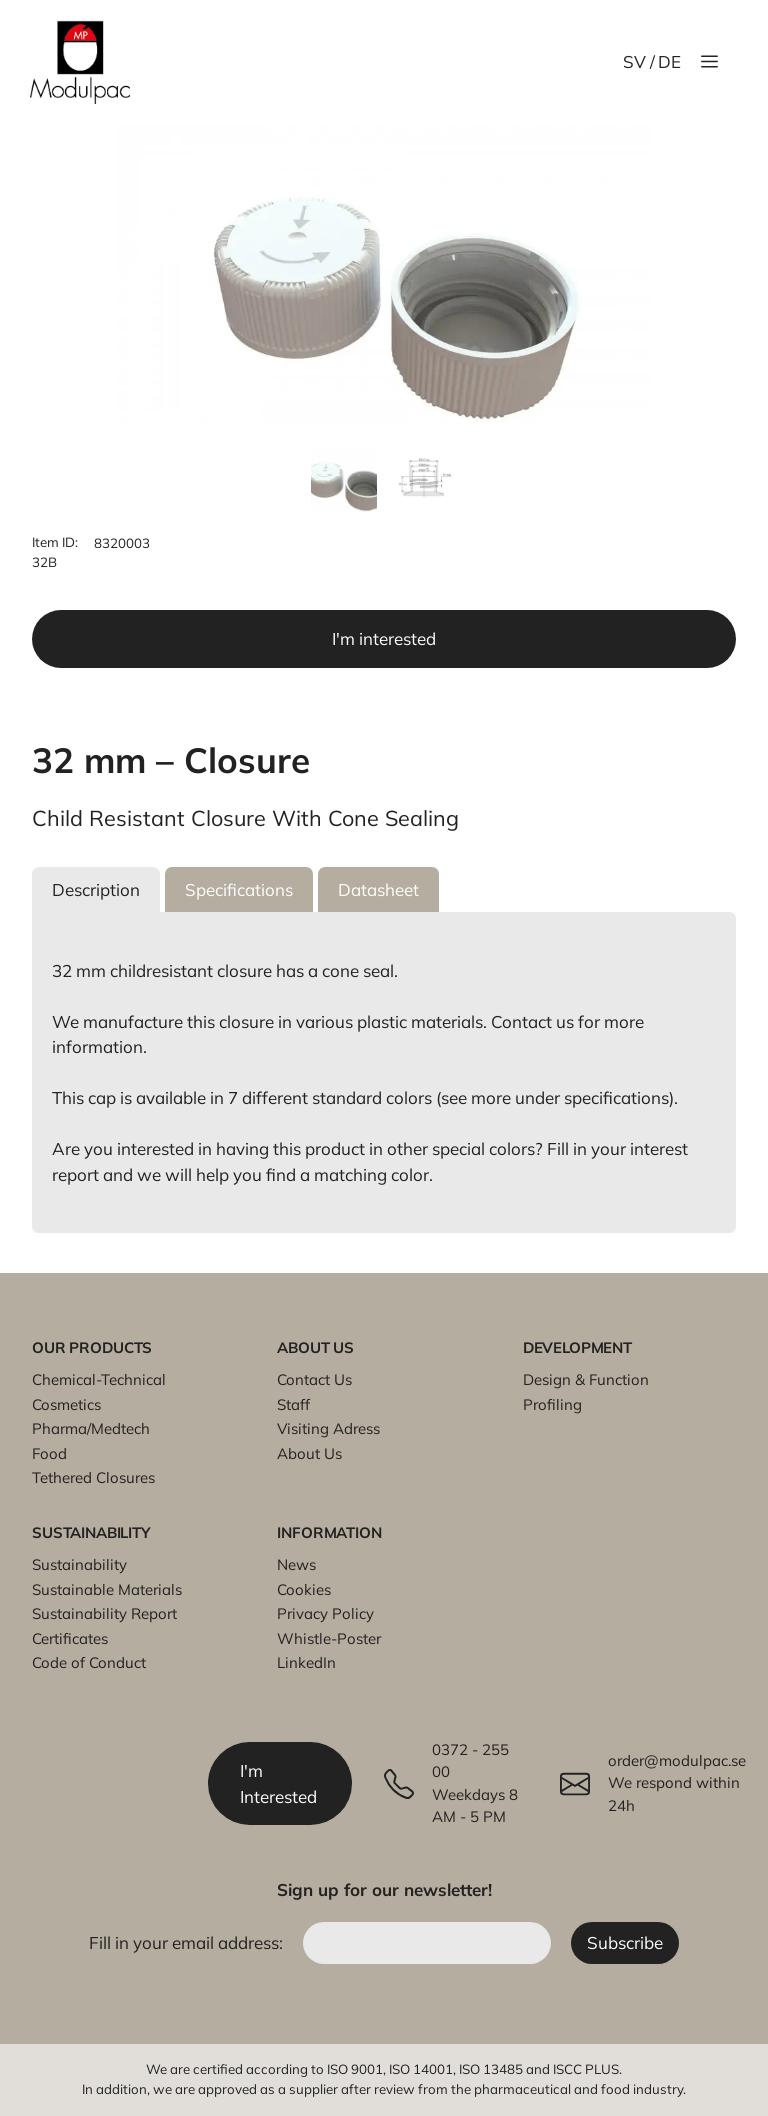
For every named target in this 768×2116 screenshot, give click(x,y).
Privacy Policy (325, 1613)
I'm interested (384, 638)
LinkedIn (306, 1662)
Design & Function (586, 1379)
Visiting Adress (328, 1428)
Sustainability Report (104, 1613)
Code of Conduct (89, 1662)
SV (634, 61)
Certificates (70, 1638)
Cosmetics (66, 1404)
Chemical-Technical (99, 1379)
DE (669, 61)
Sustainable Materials (107, 1589)
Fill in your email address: (188, 1942)
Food (49, 1453)
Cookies (304, 1589)
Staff (293, 1404)
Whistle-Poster (329, 1638)
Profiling (552, 1404)
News (296, 1564)
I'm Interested (278, 1783)
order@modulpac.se (677, 1760)
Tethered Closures (93, 1477)
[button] (96, 890)
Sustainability (79, 1564)
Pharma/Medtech (91, 1428)
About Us (309, 1453)
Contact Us (314, 1379)
